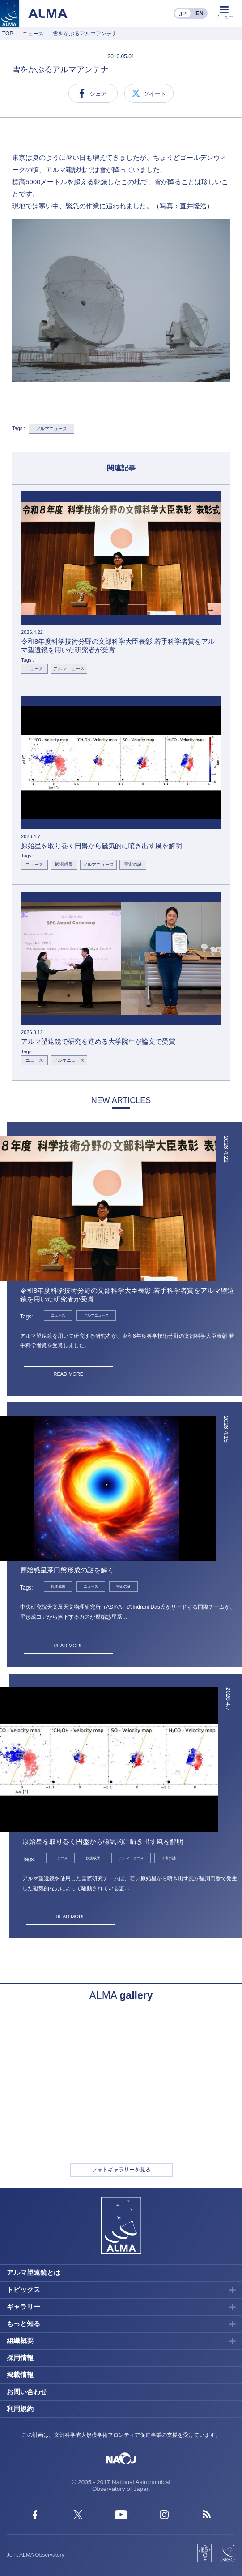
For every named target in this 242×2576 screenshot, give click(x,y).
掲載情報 (20, 2374)
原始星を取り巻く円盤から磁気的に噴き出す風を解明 (102, 1841)
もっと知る (23, 2323)
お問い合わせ (27, 2391)
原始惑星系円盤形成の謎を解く (67, 1570)
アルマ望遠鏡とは (33, 2272)
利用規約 (20, 2408)
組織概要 (20, 2340)
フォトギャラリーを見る (121, 2170)
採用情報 (20, 2357)
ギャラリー (23, 2306)
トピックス (23, 2289)
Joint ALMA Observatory (35, 2555)
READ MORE (69, 1374)
